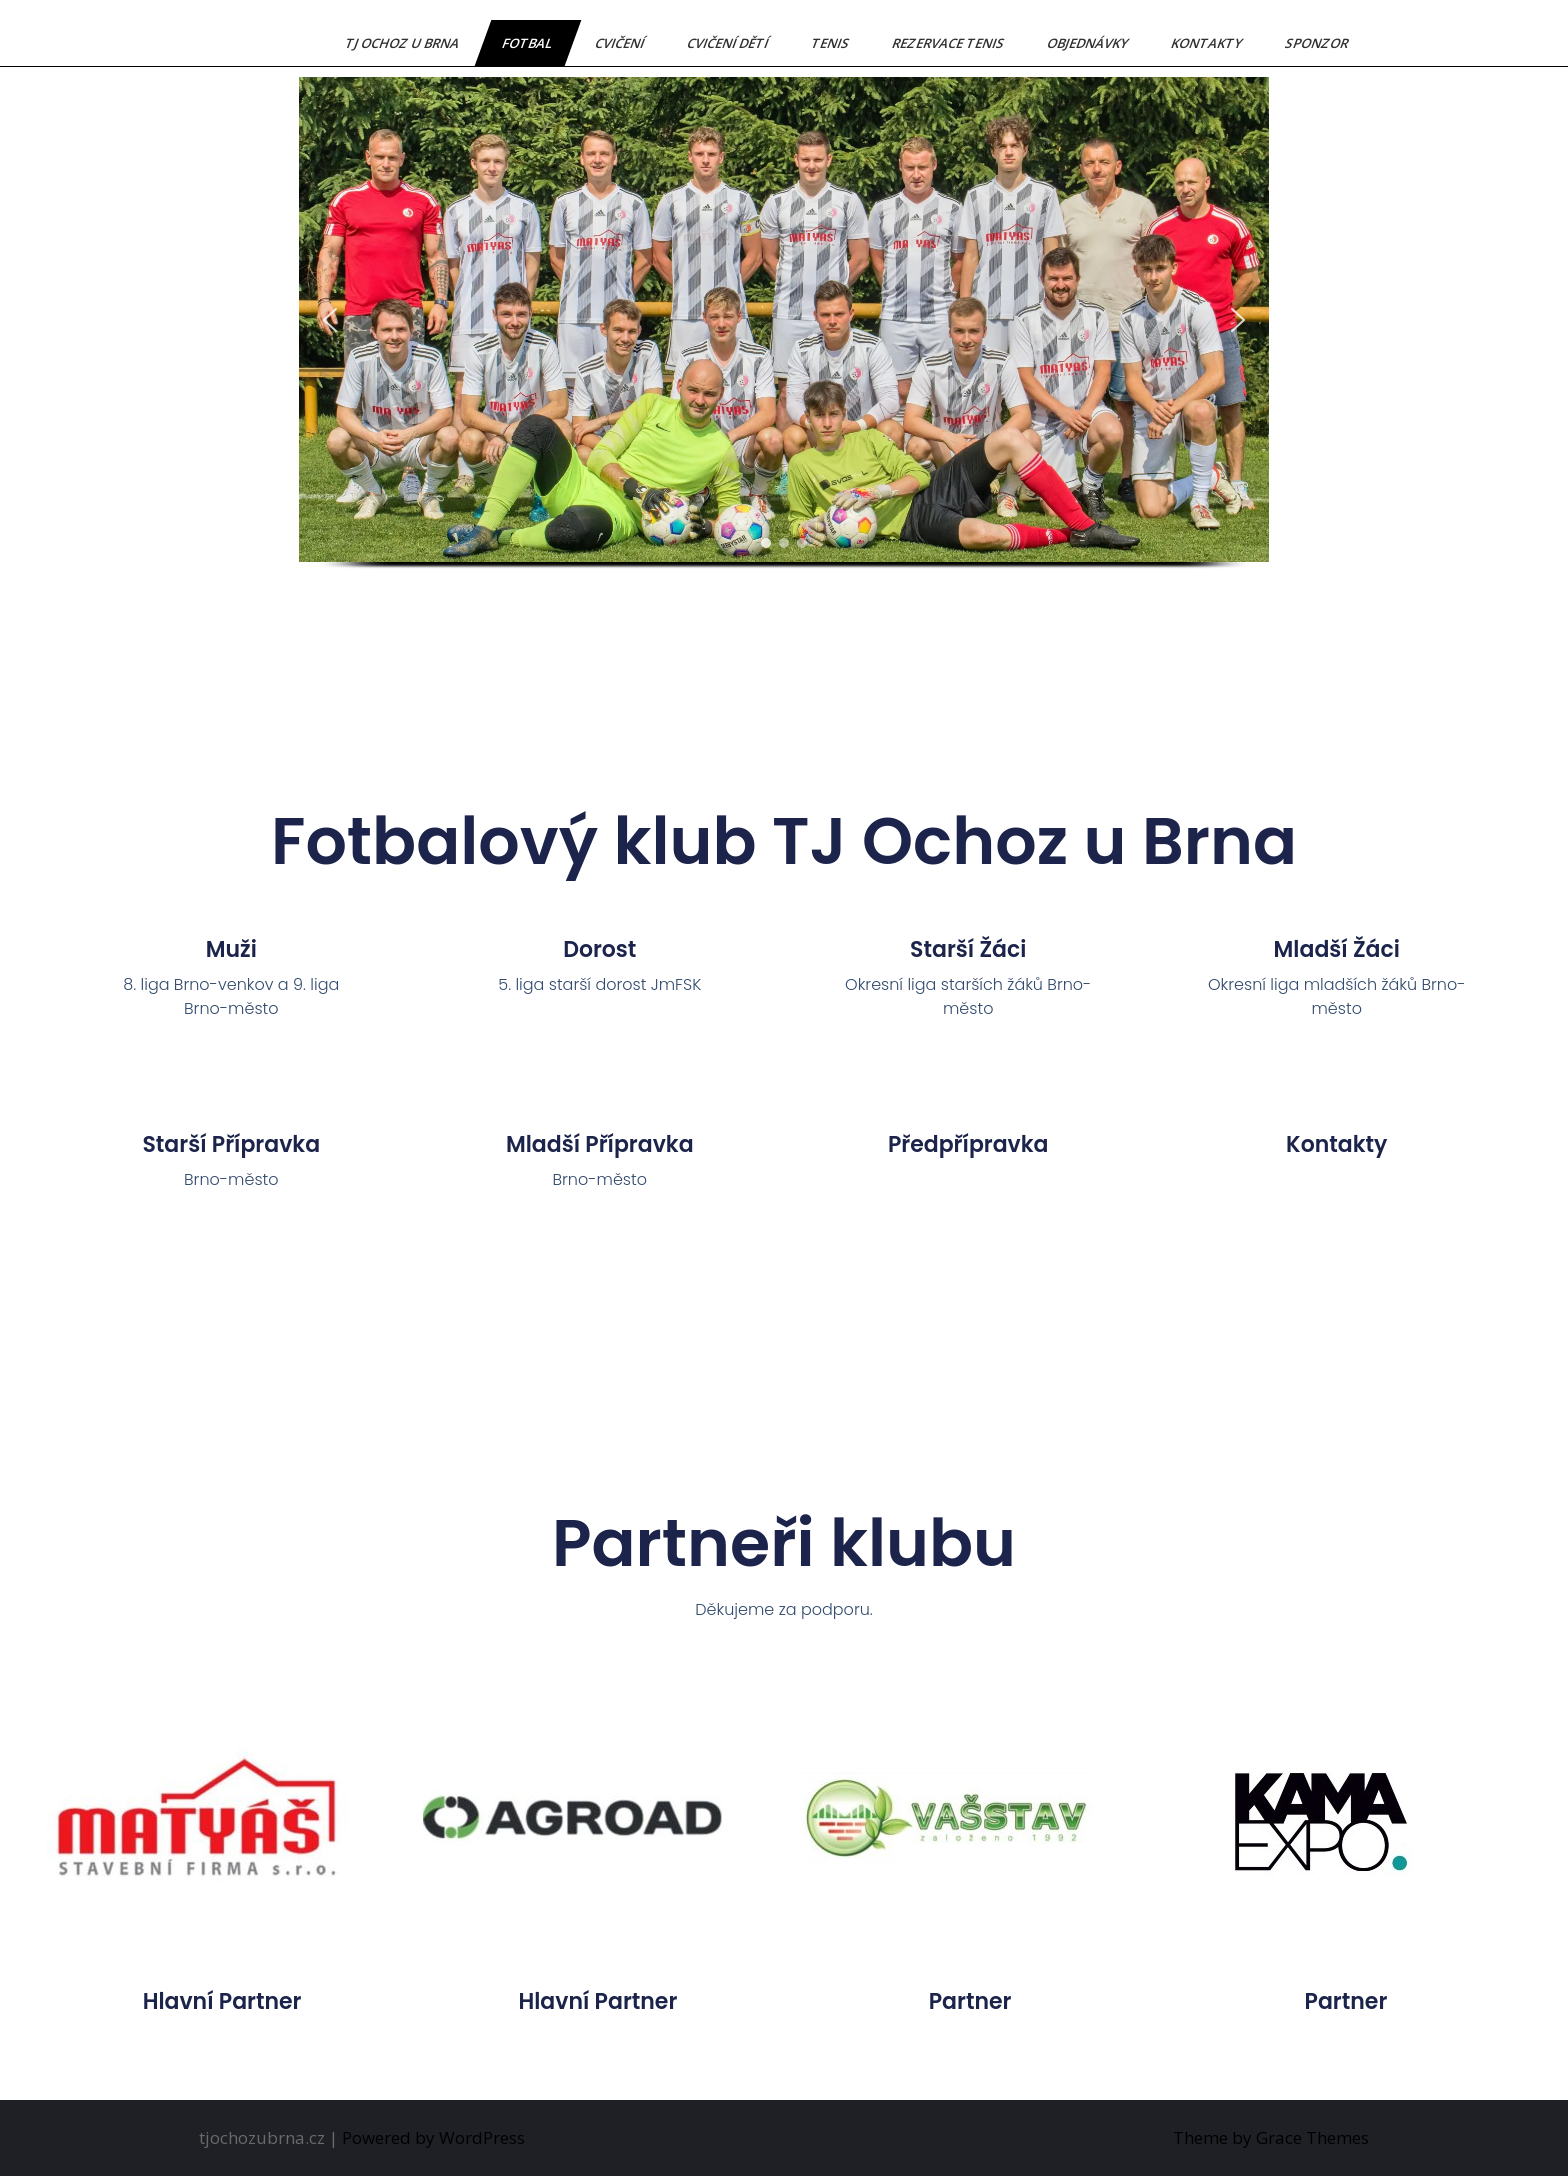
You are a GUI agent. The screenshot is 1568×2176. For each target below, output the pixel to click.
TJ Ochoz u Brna (403, 43)
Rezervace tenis (949, 43)
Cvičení (621, 43)
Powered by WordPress (433, 2137)
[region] (784, 341)
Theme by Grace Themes (1271, 2137)
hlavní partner (222, 2001)
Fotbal (528, 43)
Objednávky (1089, 43)
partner (970, 2001)
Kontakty (1208, 43)
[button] (330, 320)
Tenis (831, 43)
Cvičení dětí (729, 43)
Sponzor (1318, 43)
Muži (231, 949)
